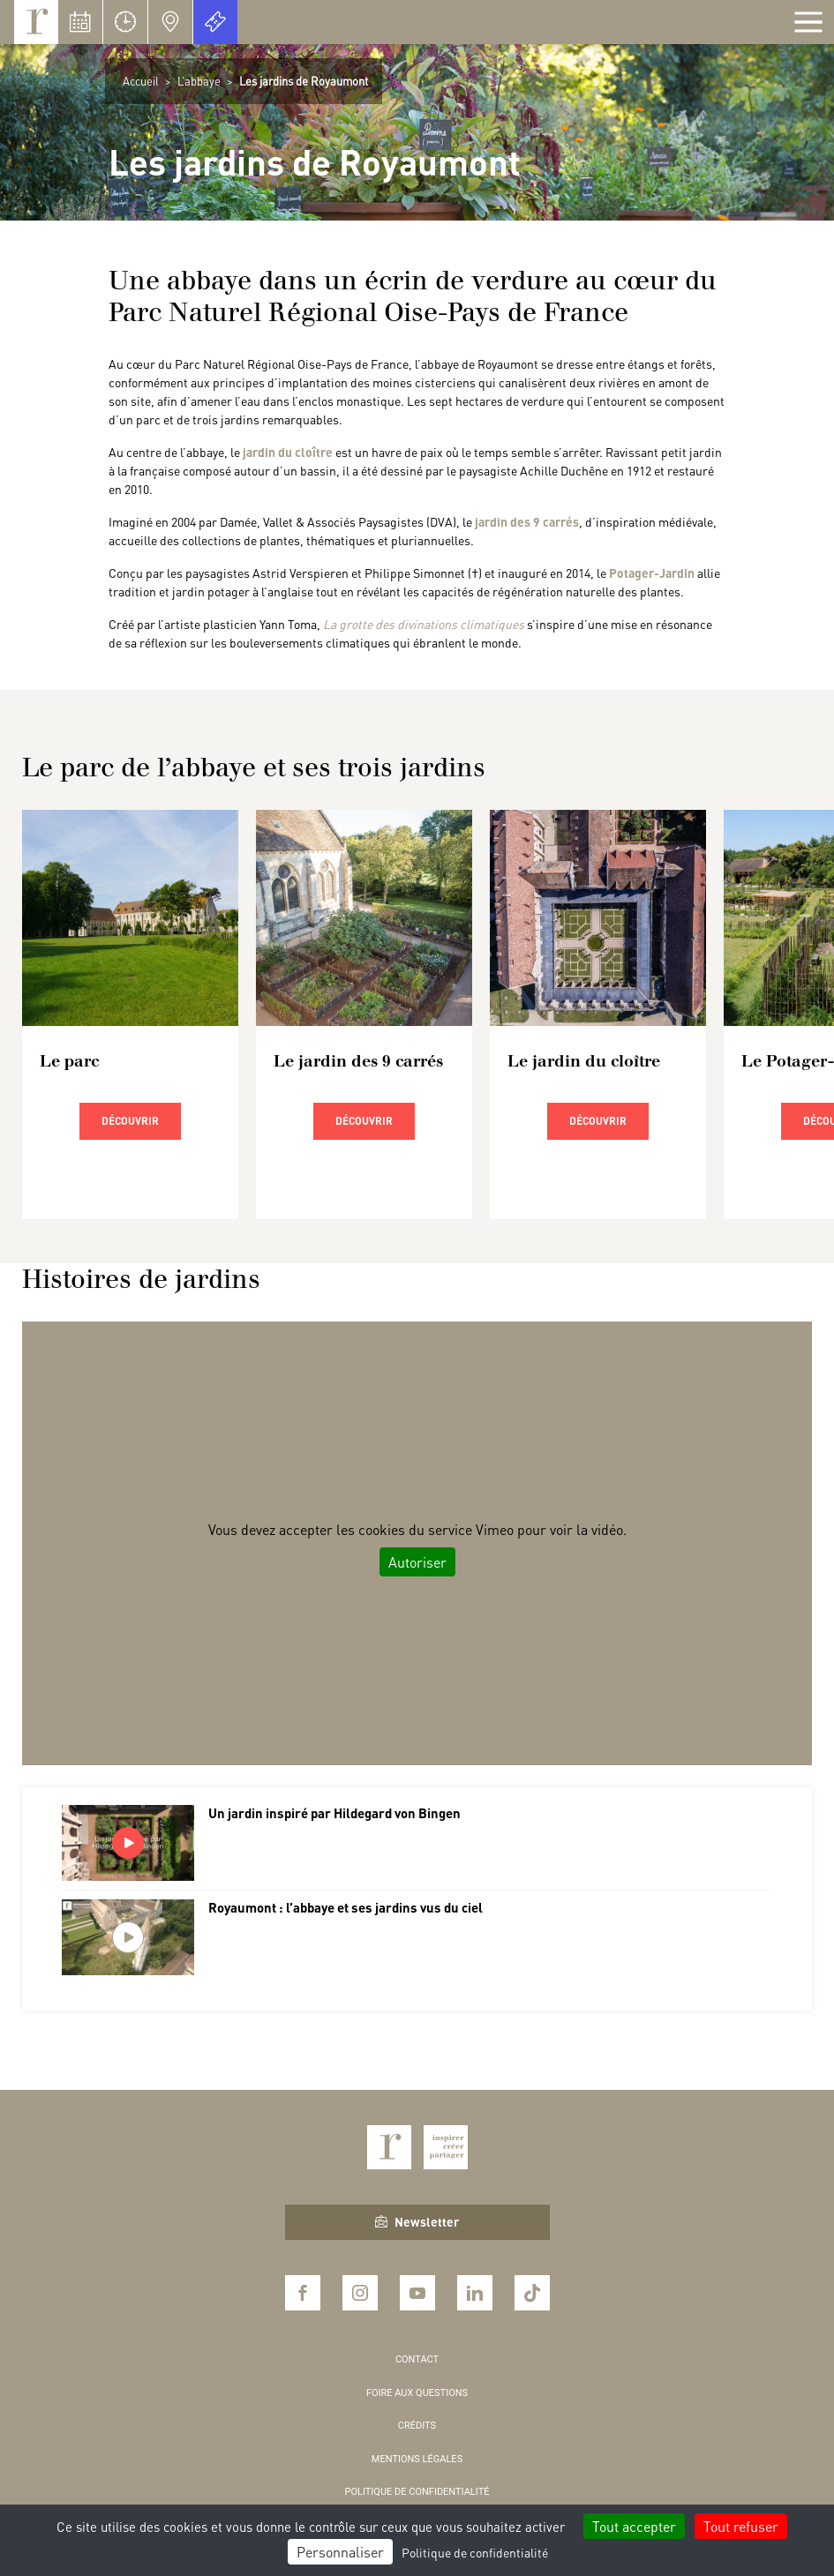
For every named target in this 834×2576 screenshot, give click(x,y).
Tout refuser (740, 2526)
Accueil (141, 80)
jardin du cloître (288, 452)
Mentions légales (417, 2459)
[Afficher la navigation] (808, 22)
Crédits (417, 2425)
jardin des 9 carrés (527, 521)
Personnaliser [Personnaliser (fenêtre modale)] (340, 2551)
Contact (417, 2359)
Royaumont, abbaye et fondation (36, 22)
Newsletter (417, 2221)
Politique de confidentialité (417, 2491)
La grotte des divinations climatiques (423, 624)
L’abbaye (199, 80)
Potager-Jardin (652, 572)
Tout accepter (634, 2526)
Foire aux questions (417, 2393)
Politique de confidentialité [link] (475, 2552)
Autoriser (417, 1562)
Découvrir (130, 1120)
